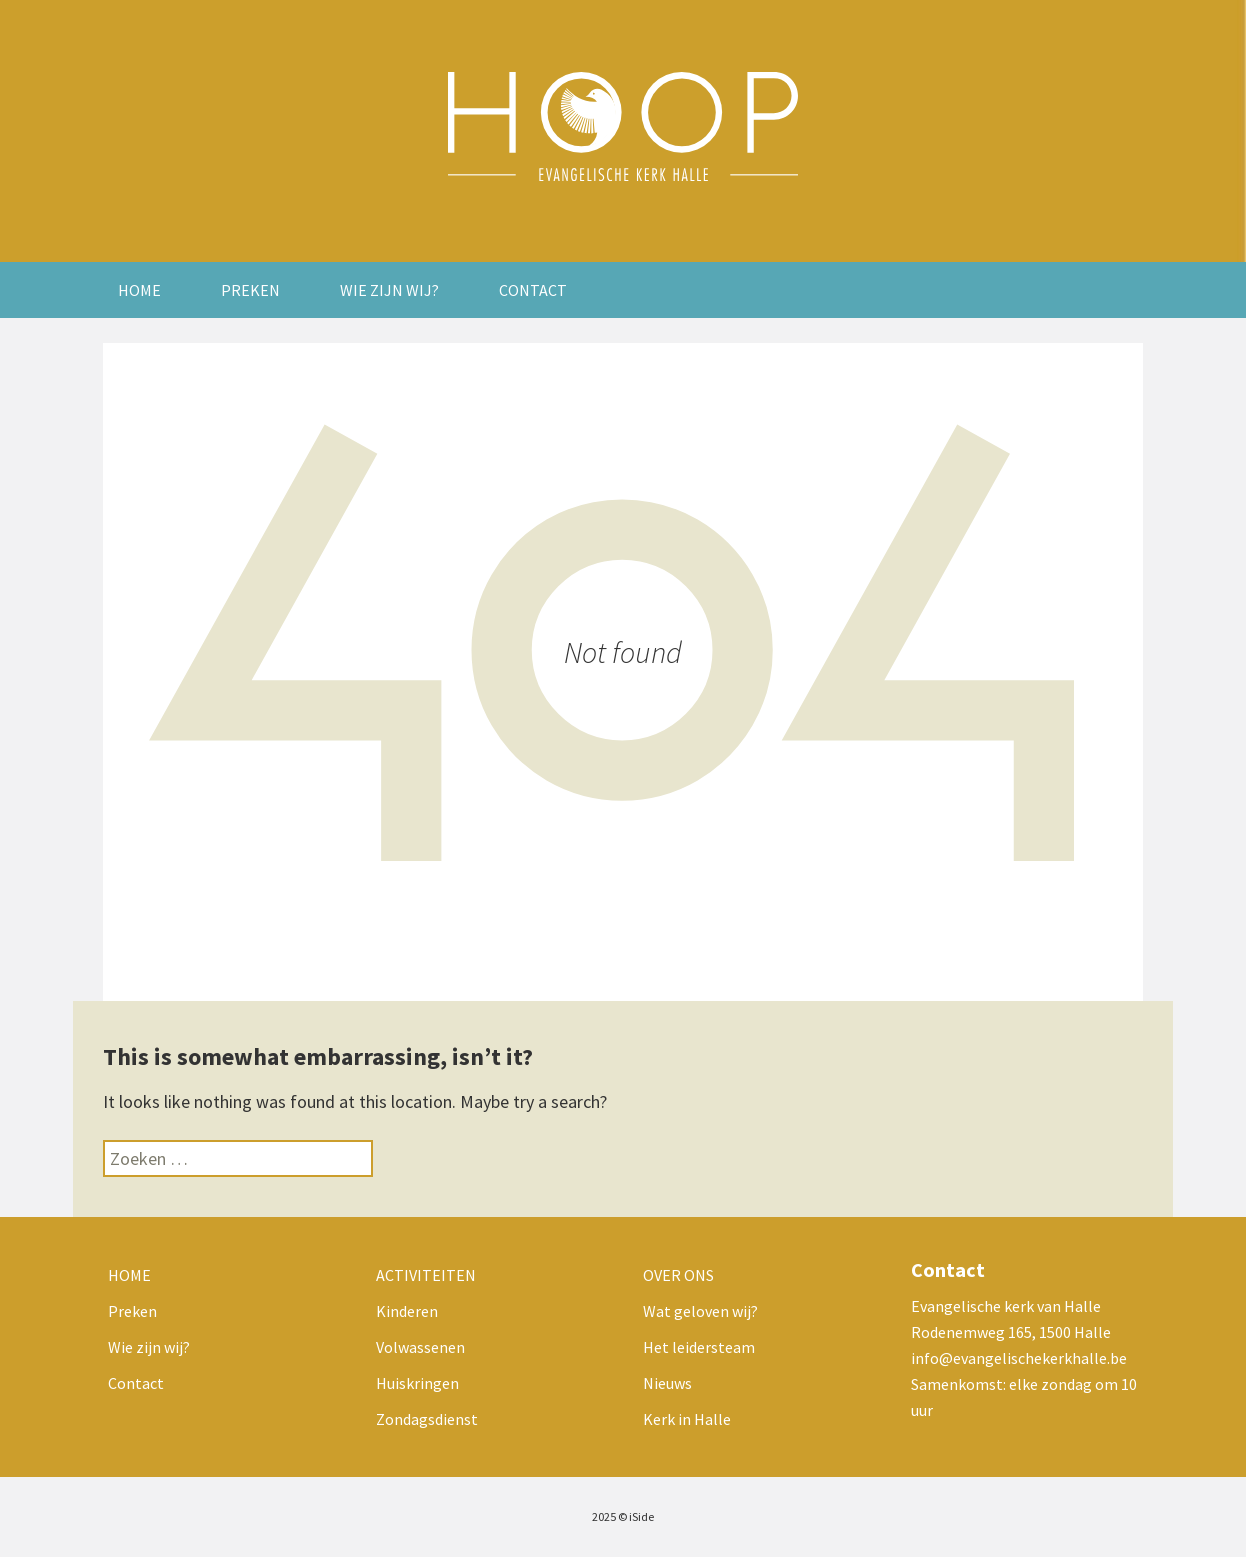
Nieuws (667, 1383)
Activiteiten (426, 1275)
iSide (641, 1516)
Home (139, 290)
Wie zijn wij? (389, 290)
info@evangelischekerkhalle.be (1019, 1358)
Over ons (678, 1275)
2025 (604, 1516)
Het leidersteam (699, 1347)
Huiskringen (417, 1383)
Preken (250, 290)
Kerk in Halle (687, 1419)
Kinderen (407, 1311)
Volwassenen (420, 1347)
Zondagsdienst (427, 1419)
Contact (533, 290)
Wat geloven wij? (700, 1311)
